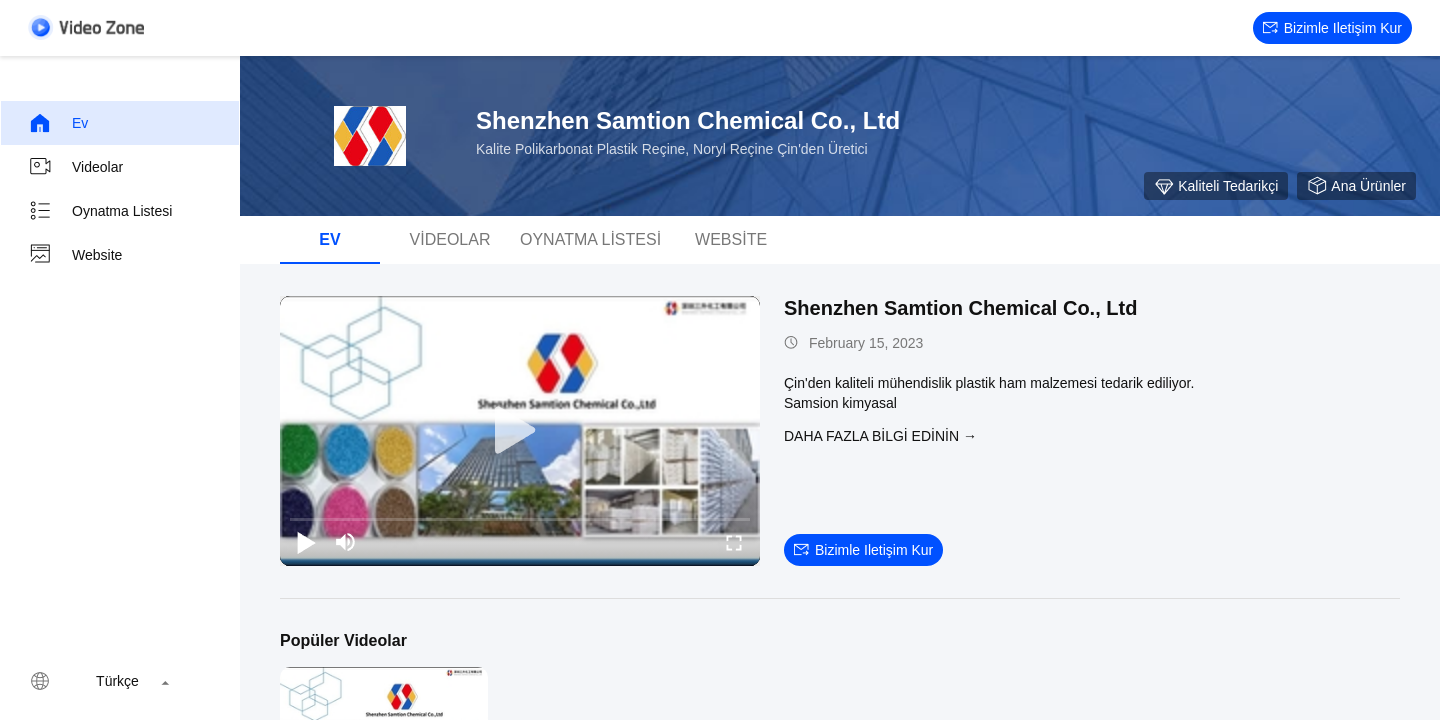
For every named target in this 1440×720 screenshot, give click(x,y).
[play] (520, 431)
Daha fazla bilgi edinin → (880, 436)
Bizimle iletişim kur (1332, 28)
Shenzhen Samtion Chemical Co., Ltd (960, 308)
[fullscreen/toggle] (734, 542)
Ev (58, 123)
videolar (75, 167)
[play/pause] (306, 542)
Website (75, 255)
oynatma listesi (100, 211)
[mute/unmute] (346, 542)
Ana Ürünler (1356, 186)
